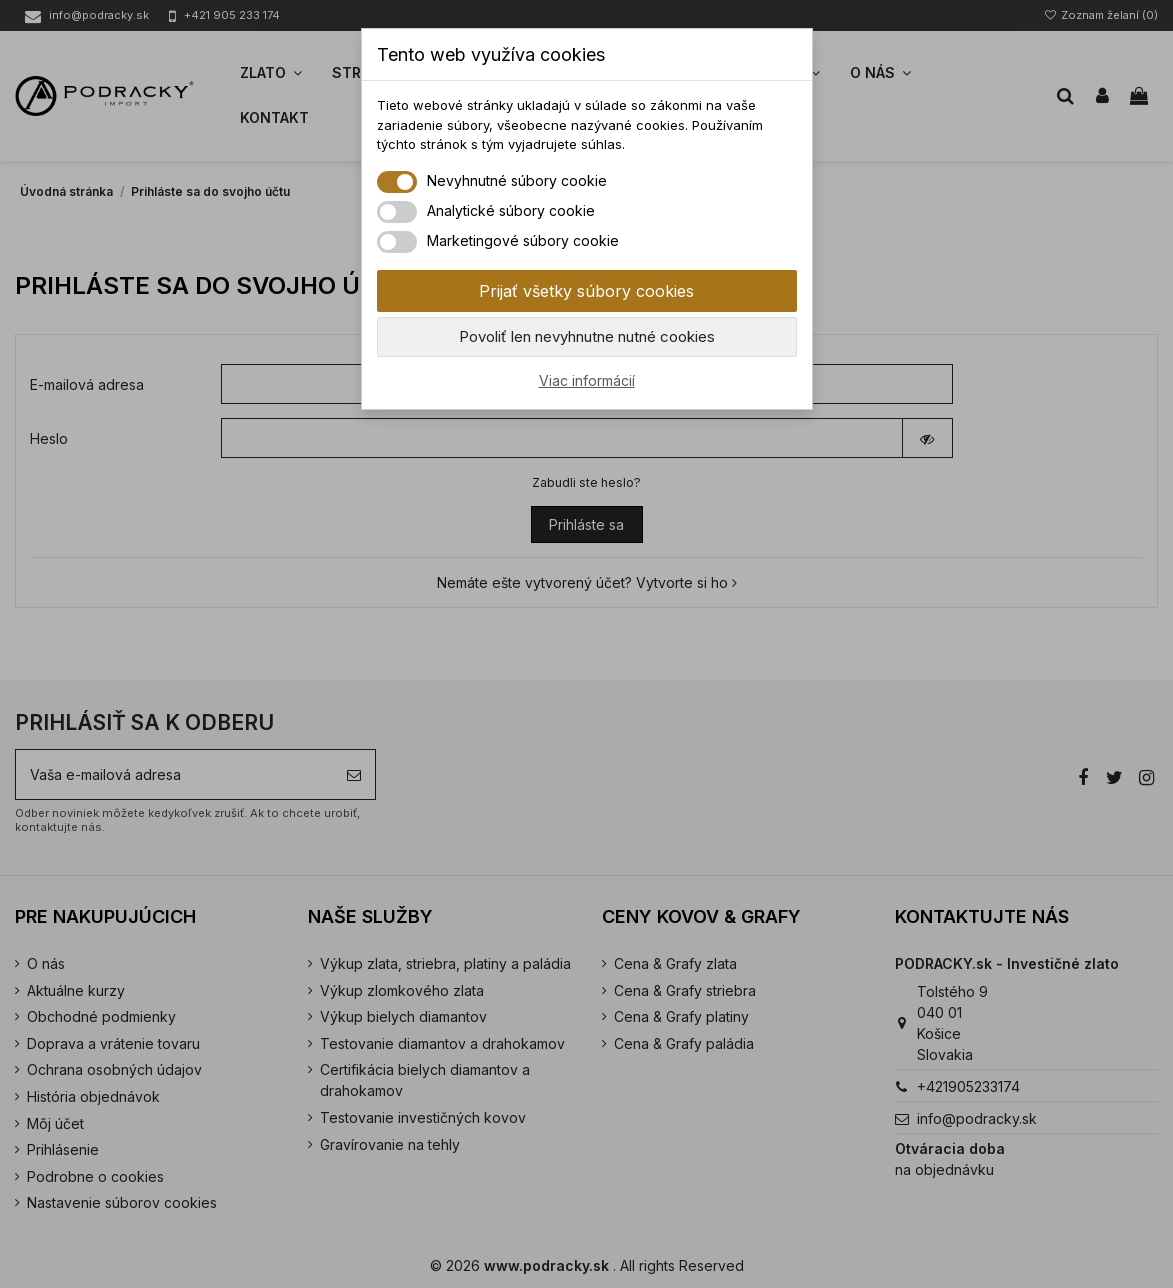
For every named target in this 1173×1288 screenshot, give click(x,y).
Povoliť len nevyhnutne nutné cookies (587, 336)
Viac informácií (587, 380)
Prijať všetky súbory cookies (586, 291)
